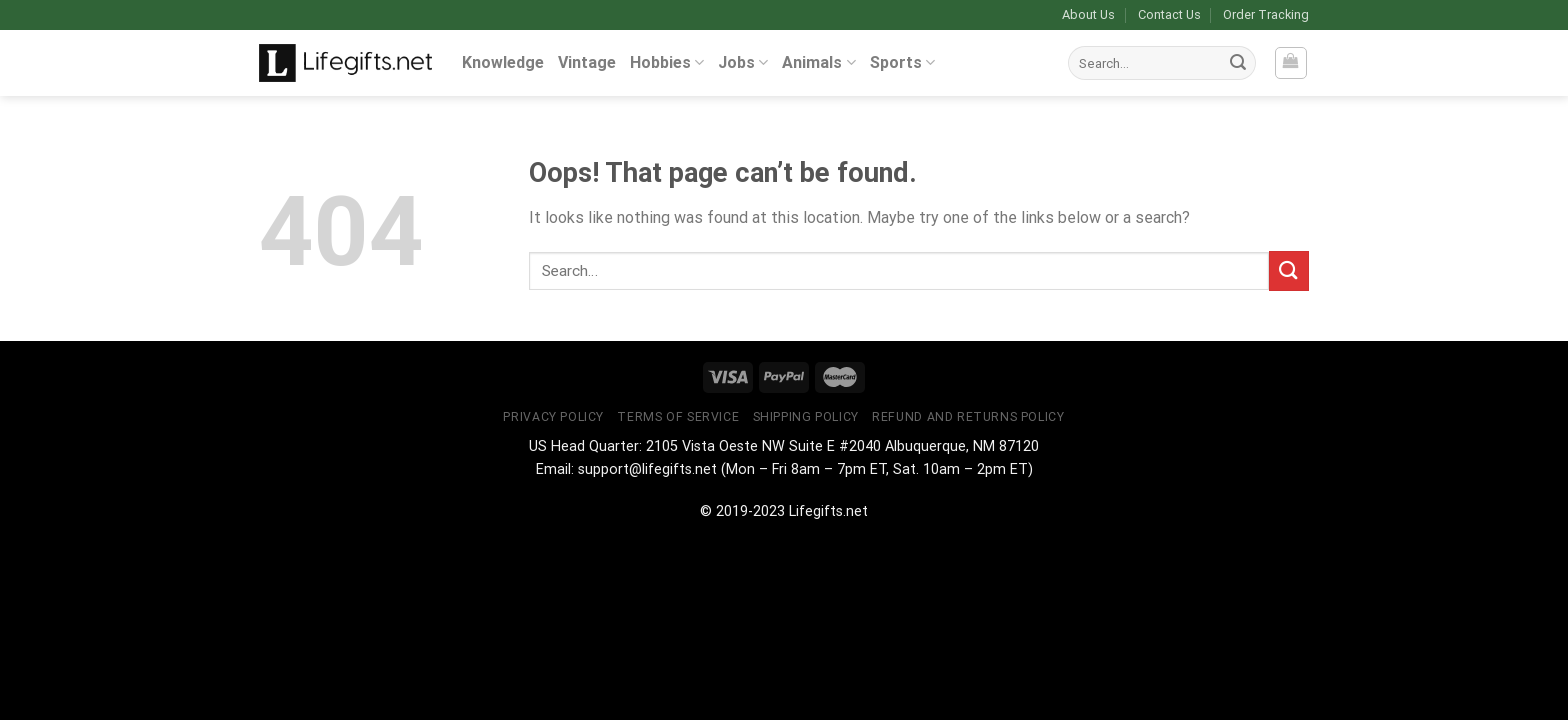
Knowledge (503, 62)
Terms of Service (678, 417)
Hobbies (667, 62)
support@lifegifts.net (647, 469)
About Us (1088, 14)
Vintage (587, 62)
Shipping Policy (806, 417)
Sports (902, 62)
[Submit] (1238, 63)
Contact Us (1169, 14)
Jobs (743, 62)
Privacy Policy (553, 417)
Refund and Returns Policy (968, 417)
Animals (818, 62)
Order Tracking (1266, 14)
